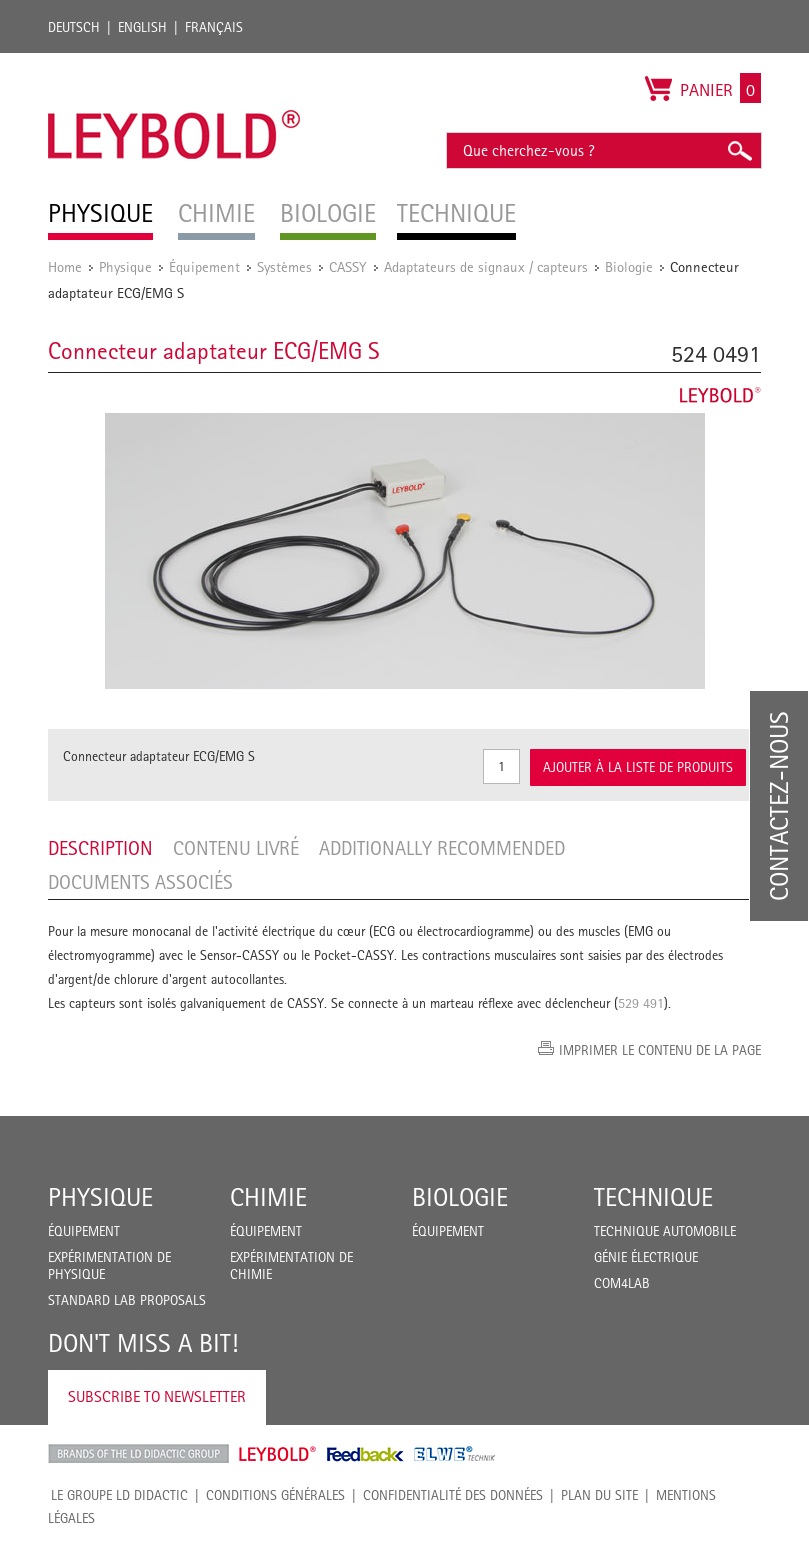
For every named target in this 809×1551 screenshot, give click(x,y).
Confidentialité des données (453, 1495)
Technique (653, 1197)
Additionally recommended (442, 848)
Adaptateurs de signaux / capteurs (486, 266)
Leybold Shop (278, 1454)
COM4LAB (622, 1283)
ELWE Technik (455, 1454)
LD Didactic (138, 1454)
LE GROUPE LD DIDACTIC (119, 1495)
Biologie (629, 266)
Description (100, 848)
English (142, 27)
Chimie (268, 1197)
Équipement (204, 266)
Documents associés (140, 882)
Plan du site (599, 1495)
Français (214, 27)
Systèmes (284, 266)
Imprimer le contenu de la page (660, 1050)
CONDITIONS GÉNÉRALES (275, 1495)
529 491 (641, 1003)
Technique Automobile (665, 1231)
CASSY (348, 266)
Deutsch (74, 27)
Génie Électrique (646, 1257)
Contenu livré (236, 848)
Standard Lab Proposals (127, 1300)
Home (65, 266)
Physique (125, 266)
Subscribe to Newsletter (157, 1396)
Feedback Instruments (365, 1454)
